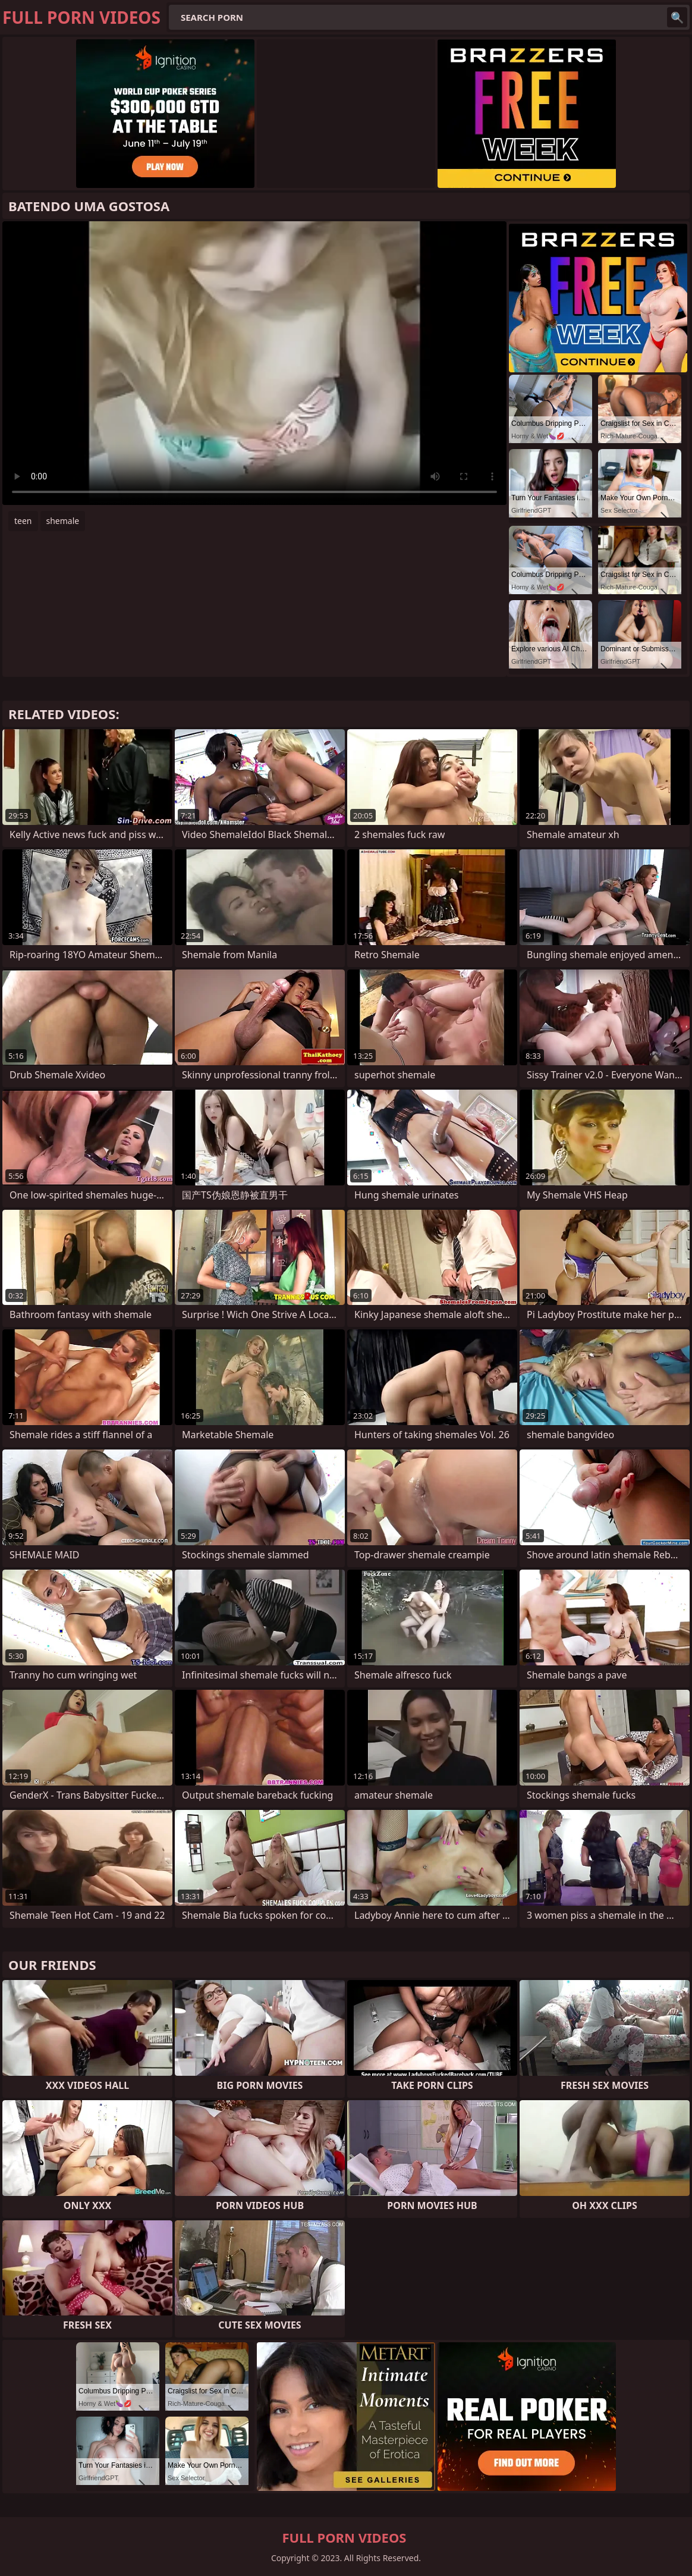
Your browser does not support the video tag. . (254, 363)
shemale (63, 520)
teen (23, 520)
